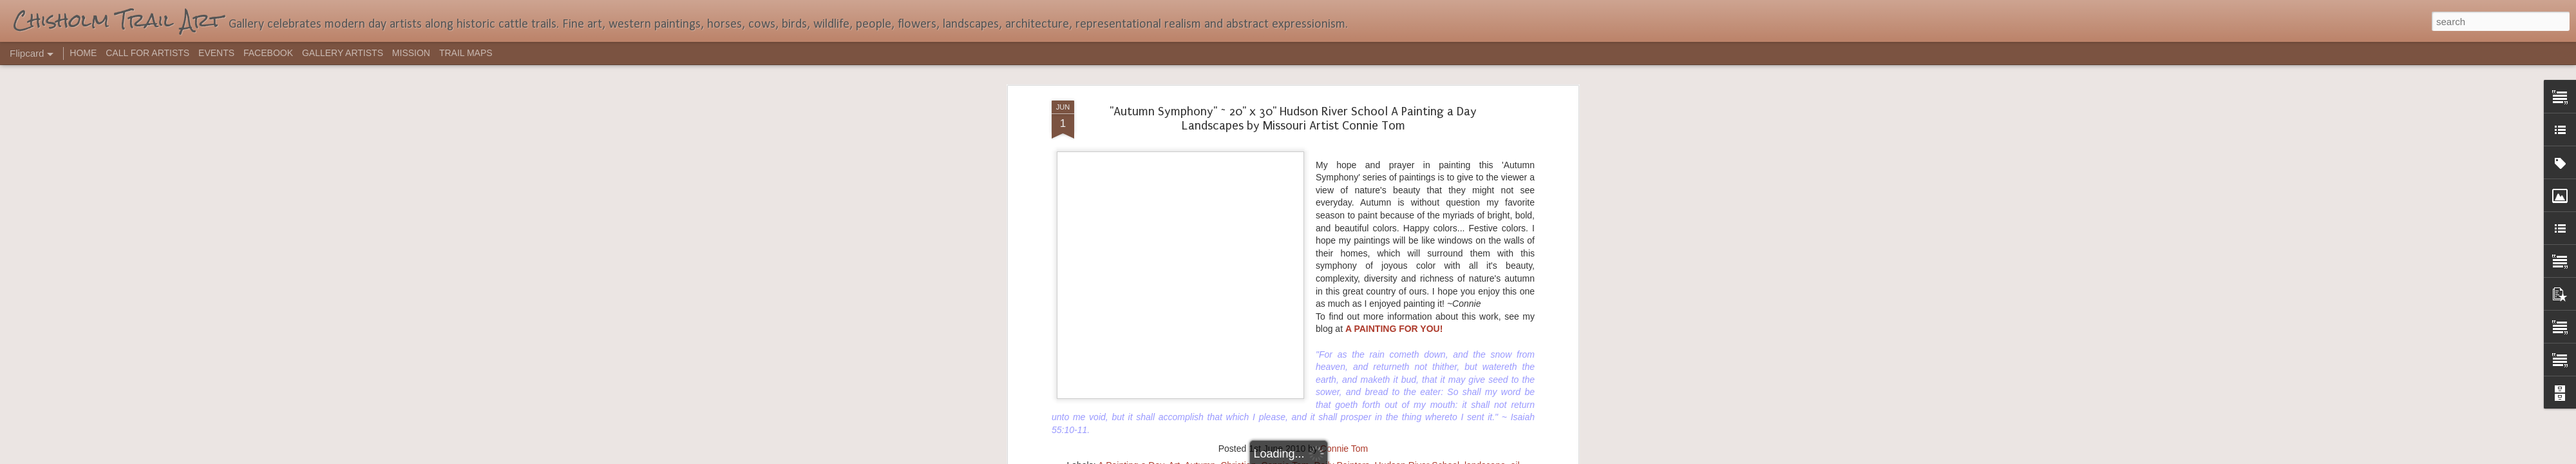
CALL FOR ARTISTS (147, 53)
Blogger (1328, 457)
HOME (83, 53)
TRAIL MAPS (466, 53)
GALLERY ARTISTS (342, 53)
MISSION (411, 53)
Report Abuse (1366, 457)
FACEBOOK (268, 53)
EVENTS (216, 53)
